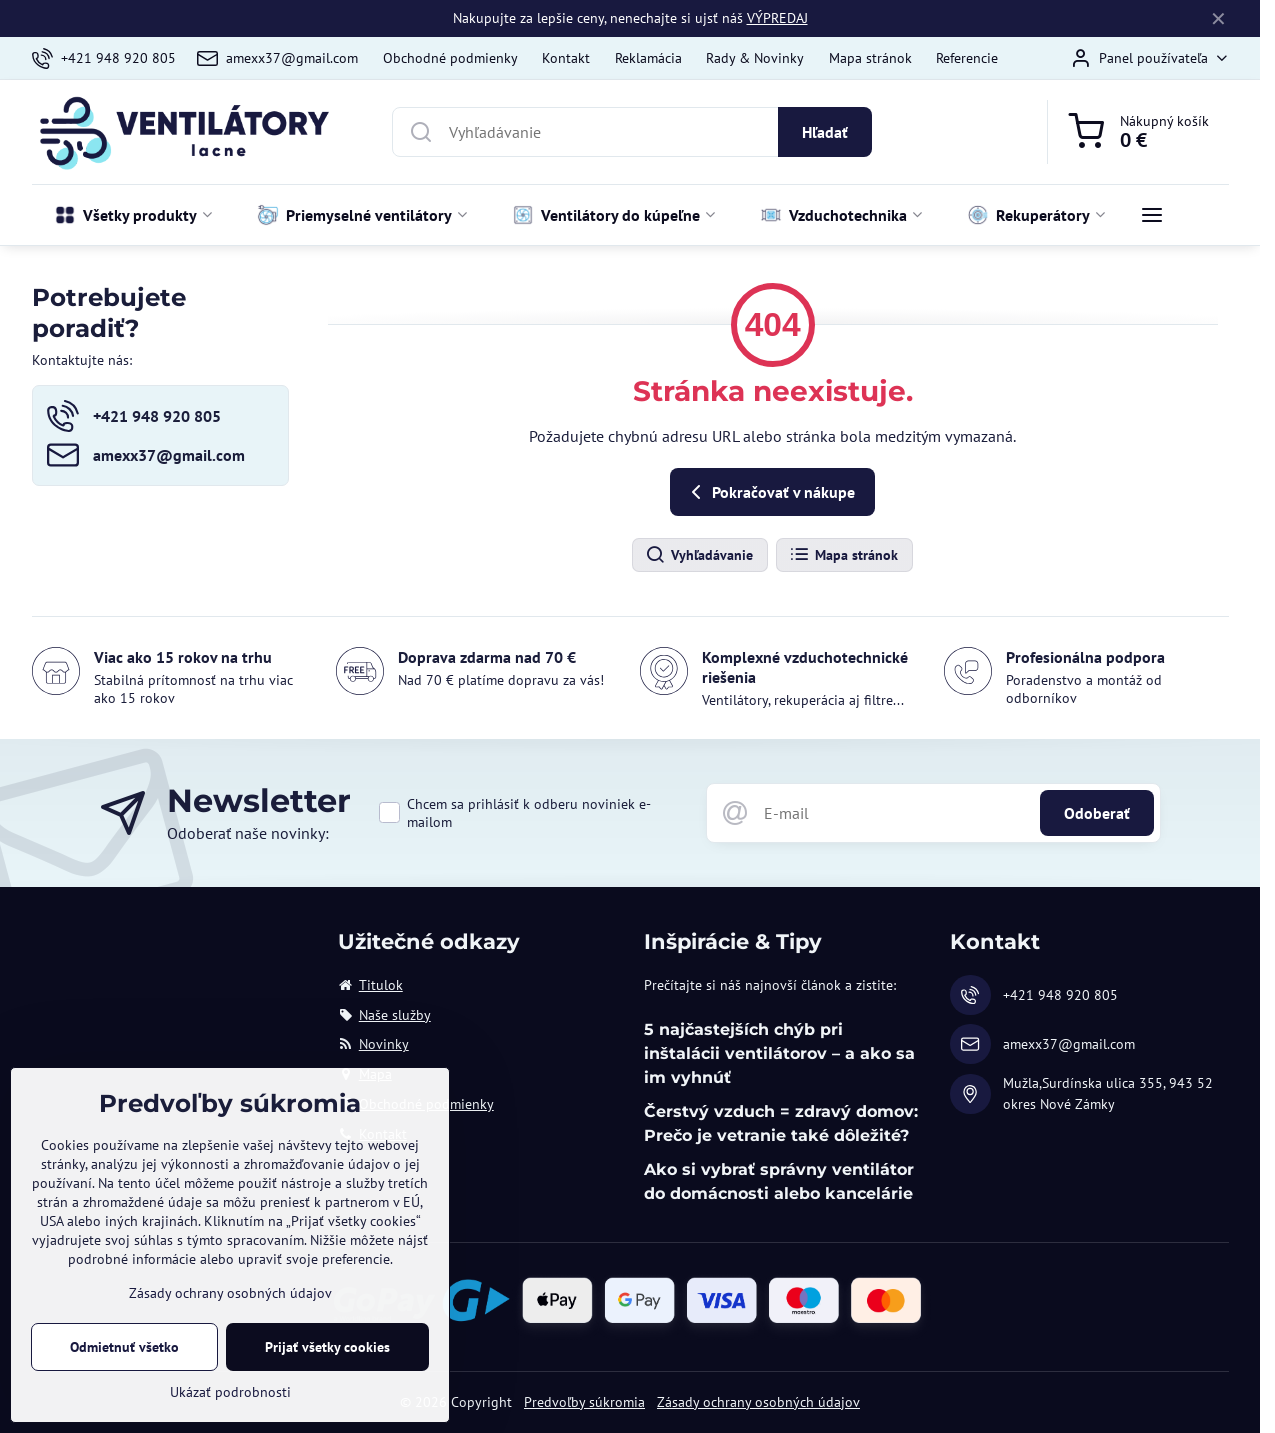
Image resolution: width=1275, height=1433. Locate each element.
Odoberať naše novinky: (248, 833)
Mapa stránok (843, 555)
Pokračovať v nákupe (769, 492)
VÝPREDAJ (777, 18)
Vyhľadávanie (699, 555)
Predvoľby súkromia (584, 1402)
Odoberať (1097, 813)
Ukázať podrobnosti (230, 1392)
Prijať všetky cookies (327, 1347)
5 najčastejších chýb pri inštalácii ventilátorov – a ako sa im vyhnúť (779, 1053)
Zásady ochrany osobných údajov (758, 1402)
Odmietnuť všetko (124, 1347)
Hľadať (825, 132)
